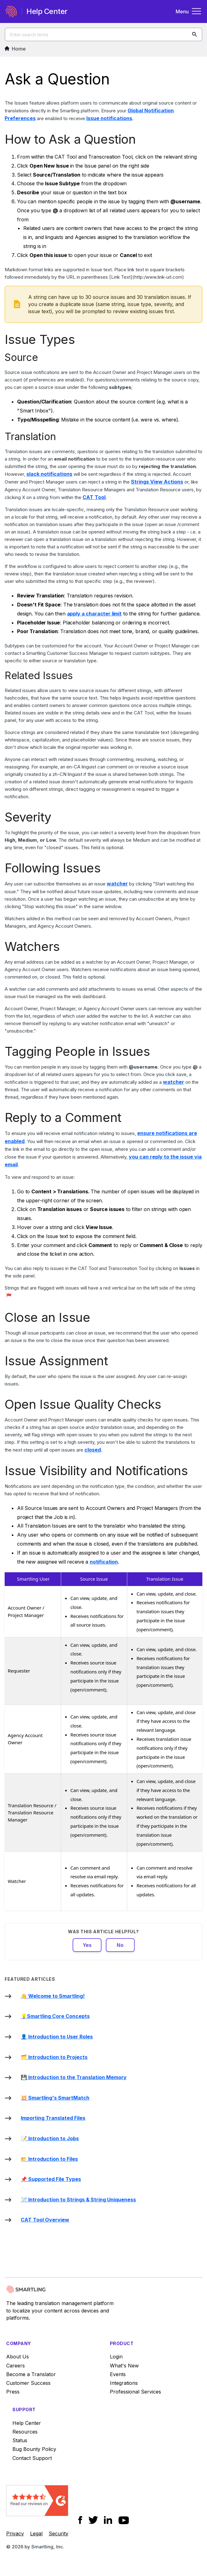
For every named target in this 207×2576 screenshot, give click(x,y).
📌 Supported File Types (51, 2179)
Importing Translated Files (53, 2118)
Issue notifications (109, 118)
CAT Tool (94, 497)
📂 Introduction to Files (49, 2159)
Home (15, 49)
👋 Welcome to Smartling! (53, 1996)
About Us (17, 2356)
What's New (124, 2365)
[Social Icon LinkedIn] (108, 2520)
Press (13, 2392)
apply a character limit (94, 613)
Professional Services (135, 2392)
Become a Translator (31, 2374)
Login (116, 2356)
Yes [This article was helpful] (87, 1945)
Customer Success (28, 2383)
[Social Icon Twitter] (93, 2520)
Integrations (124, 2383)
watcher (117, 883)
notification (104, 1562)
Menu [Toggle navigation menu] (189, 11)
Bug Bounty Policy (34, 2449)
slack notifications (49, 474)
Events (118, 2374)
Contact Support (32, 2458)
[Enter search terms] (103, 34)
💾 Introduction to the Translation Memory (74, 2077)
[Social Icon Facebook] (80, 2520)
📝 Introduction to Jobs (50, 2138)
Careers (15, 2365)
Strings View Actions (157, 482)
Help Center (26, 2423)
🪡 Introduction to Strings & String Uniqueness (78, 2199)
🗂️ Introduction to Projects (54, 2057)
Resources (25, 2432)
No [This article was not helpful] (120, 1945)
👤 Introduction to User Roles (57, 2036)
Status (19, 2440)
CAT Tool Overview (45, 2220)
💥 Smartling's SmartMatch (55, 2098)
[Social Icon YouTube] (124, 2520)
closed (92, 1450)
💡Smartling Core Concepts (55, 2016)
